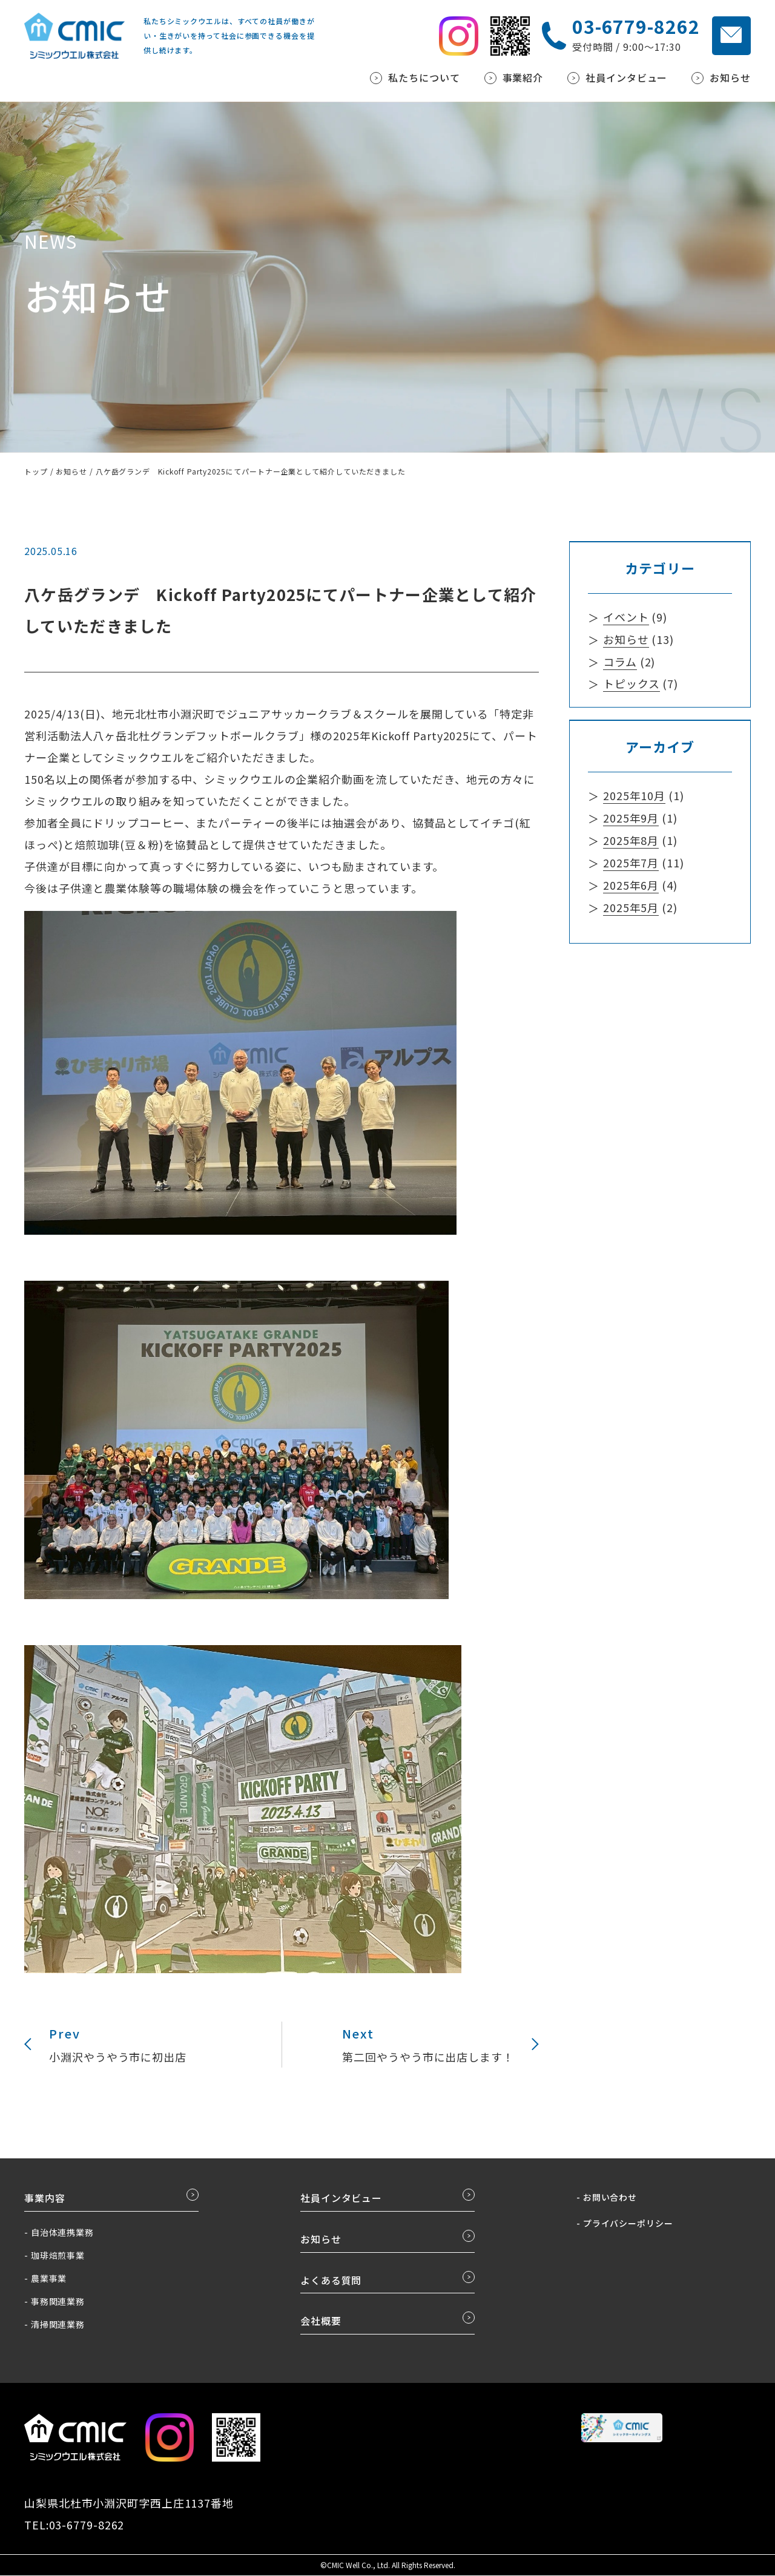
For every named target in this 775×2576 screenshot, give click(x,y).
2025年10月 (634, 794)
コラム (620, 661)
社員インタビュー (626, 78)
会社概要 (320, 2322)
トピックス (631, 683)
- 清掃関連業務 (54, 2325)
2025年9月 (631, 816)
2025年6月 (631, 881)
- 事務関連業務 (54, 2302)
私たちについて (424, 78)
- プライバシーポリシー (624, 2224)
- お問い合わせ (606, 2198)
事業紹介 (523, 78)
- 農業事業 (45, 2279)
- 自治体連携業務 (59, 2233)
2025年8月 (631, 838)
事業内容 (44, 2199)
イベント (626, 617)
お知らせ (730, 78)
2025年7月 (631, 859)
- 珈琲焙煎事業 (54, 2256)
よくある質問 (330, 2281)
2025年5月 (631, 903)
